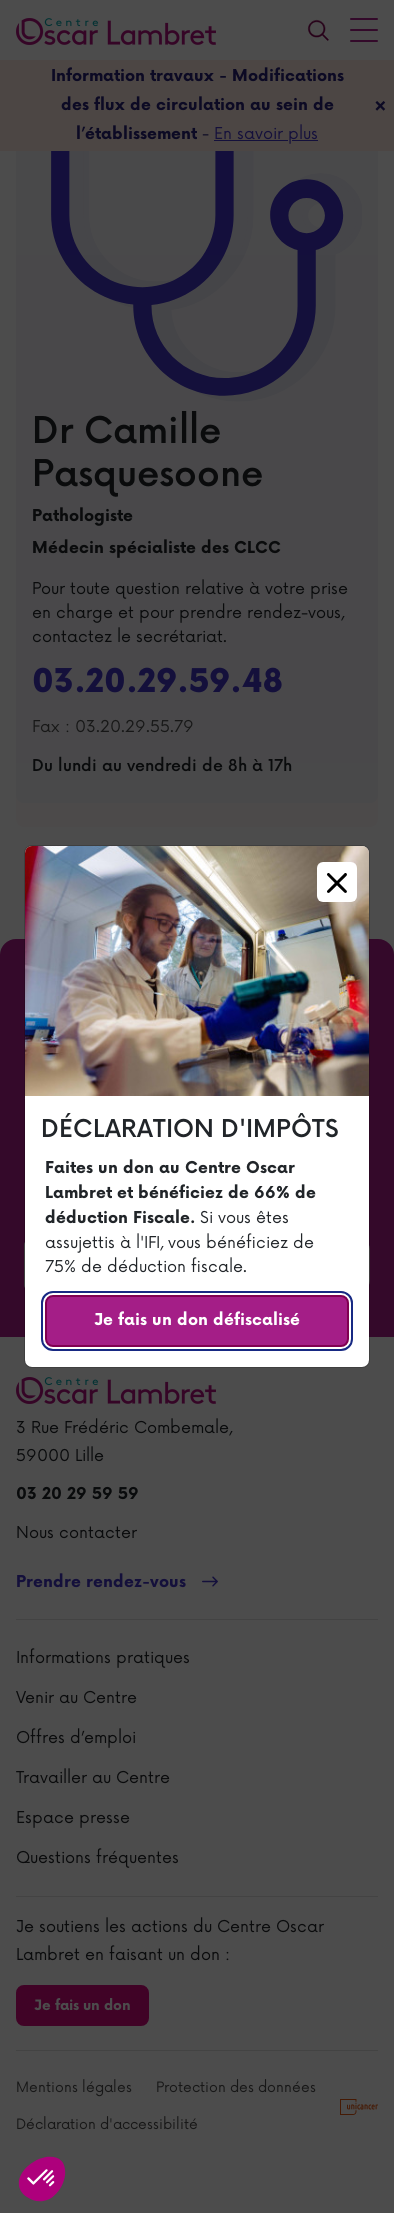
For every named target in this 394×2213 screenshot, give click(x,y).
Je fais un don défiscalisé (197, 1320)
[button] (42, 2179)
